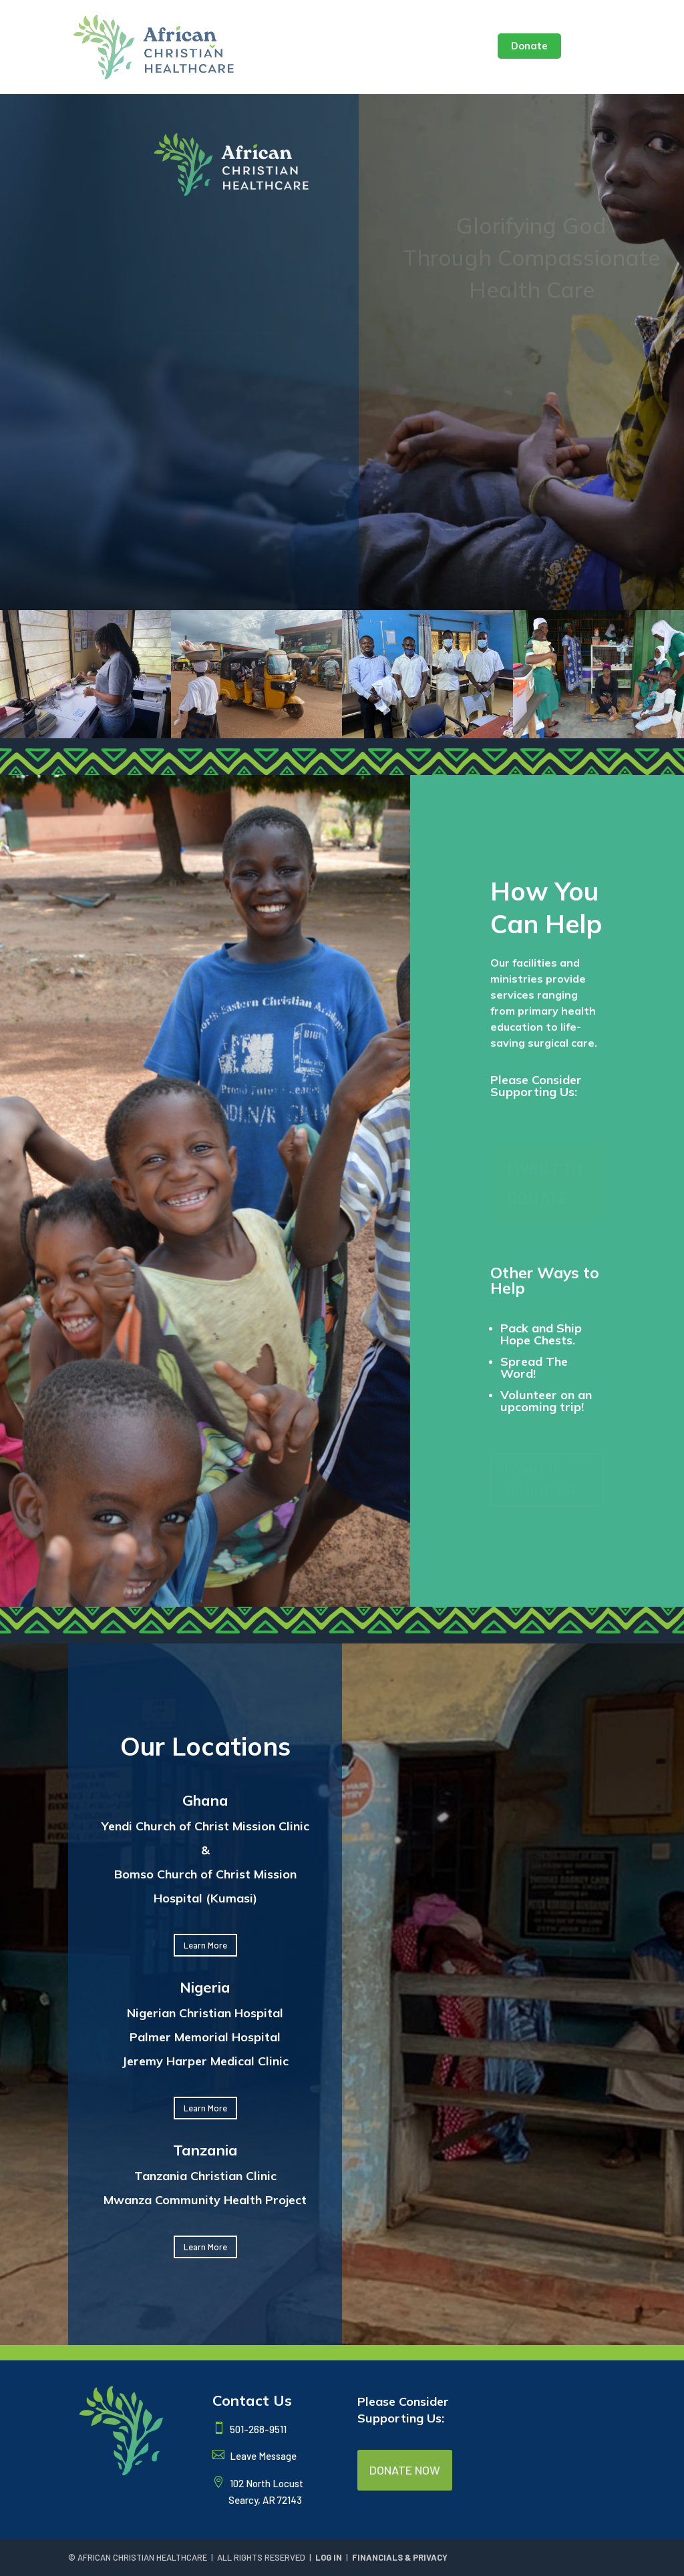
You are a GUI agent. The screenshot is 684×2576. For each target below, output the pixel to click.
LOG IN (328, 2557)
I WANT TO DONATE (544, 1183)
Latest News (332, 46)
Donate (529, 45)
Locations (258, 46)
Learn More (205, 1945)
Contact (460, 46)
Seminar (402, 46)
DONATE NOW (404, 2470)
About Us (181, 46)
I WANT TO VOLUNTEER (539, 1479)
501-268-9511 (257, 2429)
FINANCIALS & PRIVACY (400, 2557)
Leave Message (262, 2456)
